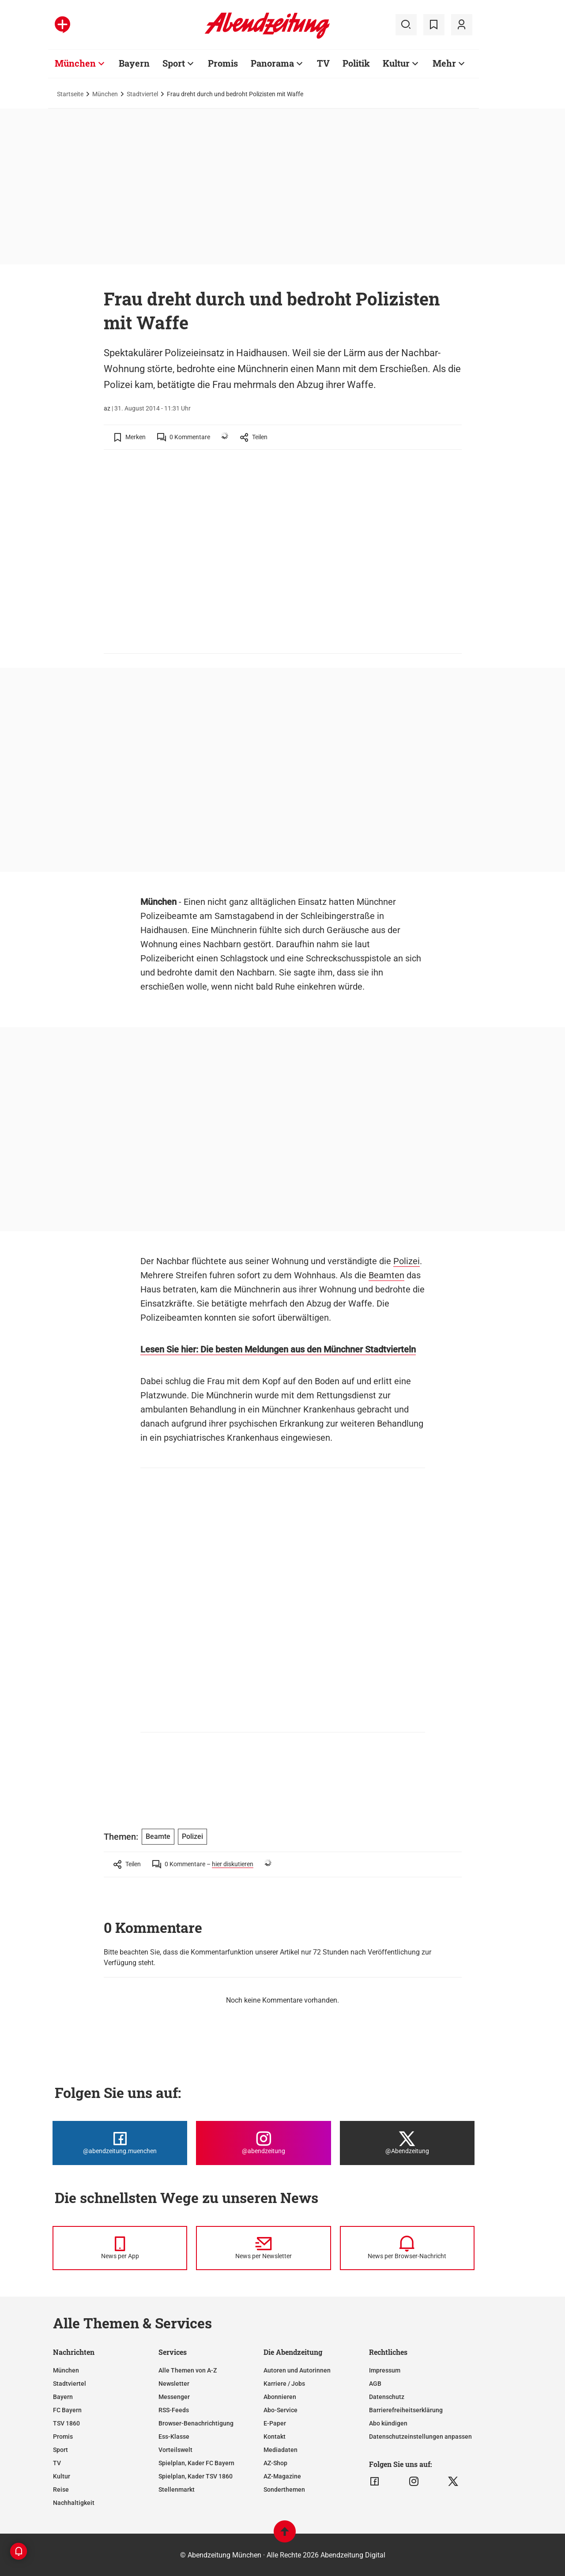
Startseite (70, 94)
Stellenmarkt (176, 2489)
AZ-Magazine (282, 2476)
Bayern (63, 2396)
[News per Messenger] (120, 2248)
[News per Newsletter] (263, 2248)
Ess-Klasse (173, 2436)
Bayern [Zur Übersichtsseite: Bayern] (134, 63)
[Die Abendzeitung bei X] (407, 2143)
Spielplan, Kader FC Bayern (196, 2463)
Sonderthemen (284, 2489)
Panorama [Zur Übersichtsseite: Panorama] (272, 63)
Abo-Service (281, 2410)
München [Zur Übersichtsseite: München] (75, 63)
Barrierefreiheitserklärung (406, 2410)
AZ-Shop (275, 2463)
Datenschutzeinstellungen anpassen (420, 2436)
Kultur (61, 2476)
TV (57, 2463)
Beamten (386, 1275)
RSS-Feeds (173, 2410)
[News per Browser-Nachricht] (407, 2248)
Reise (61, 2489)
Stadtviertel (142, 94)
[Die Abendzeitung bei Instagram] (263, 2143)
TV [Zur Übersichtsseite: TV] (323, 63)
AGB (375, 2383)
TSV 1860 (66, 2423)
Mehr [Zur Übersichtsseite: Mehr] (444, 63)
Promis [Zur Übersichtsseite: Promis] (223, 63)
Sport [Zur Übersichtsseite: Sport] (173, 63)
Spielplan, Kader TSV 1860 (195, 2476)
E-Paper (275, 2423)
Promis (63, 2436)
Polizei (406, 1261)
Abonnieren (280, 2396)
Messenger (174, 2396)
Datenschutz (386, 2396)
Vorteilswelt (175, 2449)
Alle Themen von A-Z (187, 2370)
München (105, 94)
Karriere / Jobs (284, 2383)
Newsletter (173, 2383)
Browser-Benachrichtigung (196, 2423)
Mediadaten (281, 2449)
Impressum (384, 2370)
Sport (60, 2449)
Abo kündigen (388, 2423)
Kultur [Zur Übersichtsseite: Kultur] (396, 63)
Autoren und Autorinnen (297, 2370)
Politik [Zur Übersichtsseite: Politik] (356, 63)
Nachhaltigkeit (73, 2502)
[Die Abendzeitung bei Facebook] (120, 2143)
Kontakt (275, 2436)
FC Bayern (67, 2410)
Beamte (158, 1836)
